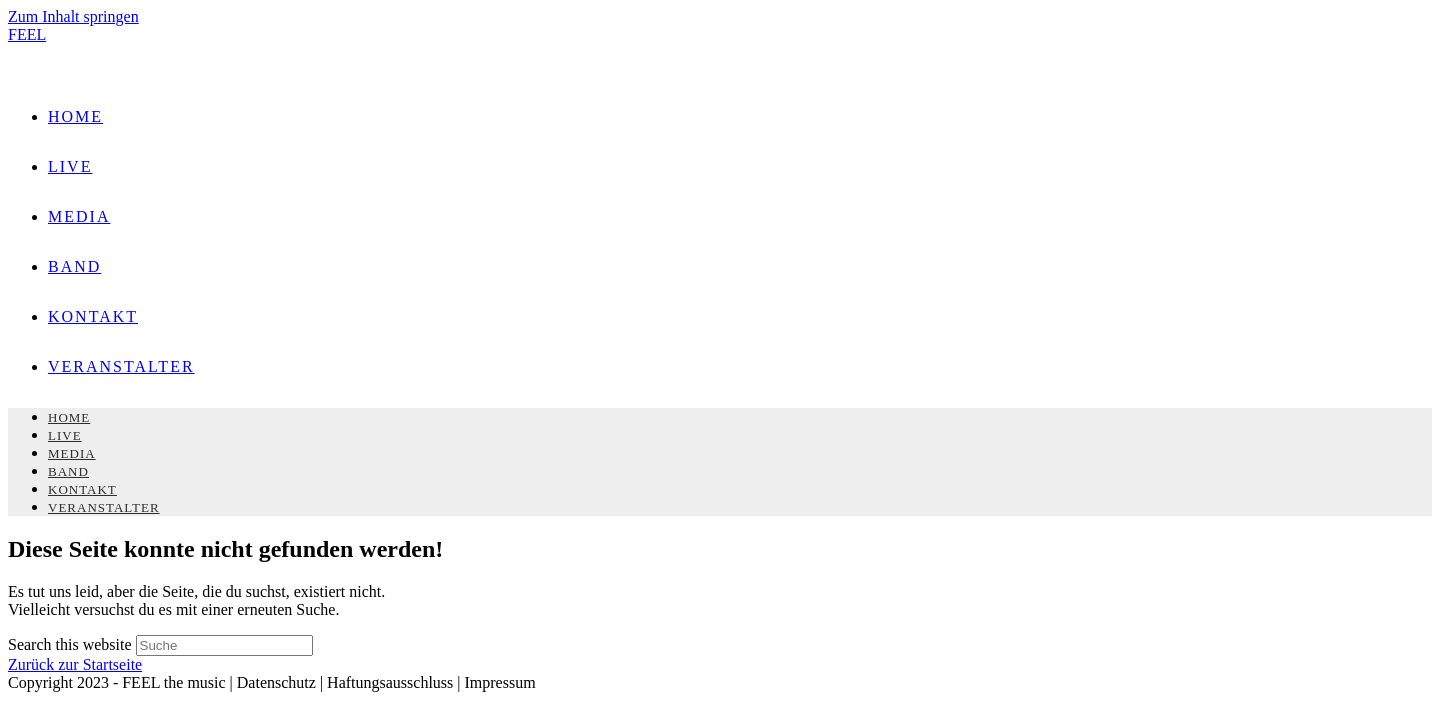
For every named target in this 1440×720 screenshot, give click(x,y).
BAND (68, 471)
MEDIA (72, 453)
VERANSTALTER (104, 507)
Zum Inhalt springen (73, 16)
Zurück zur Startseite (75, 664)
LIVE (65, 435)
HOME (69, 417)
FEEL (27, 34)
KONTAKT (82, 489)
